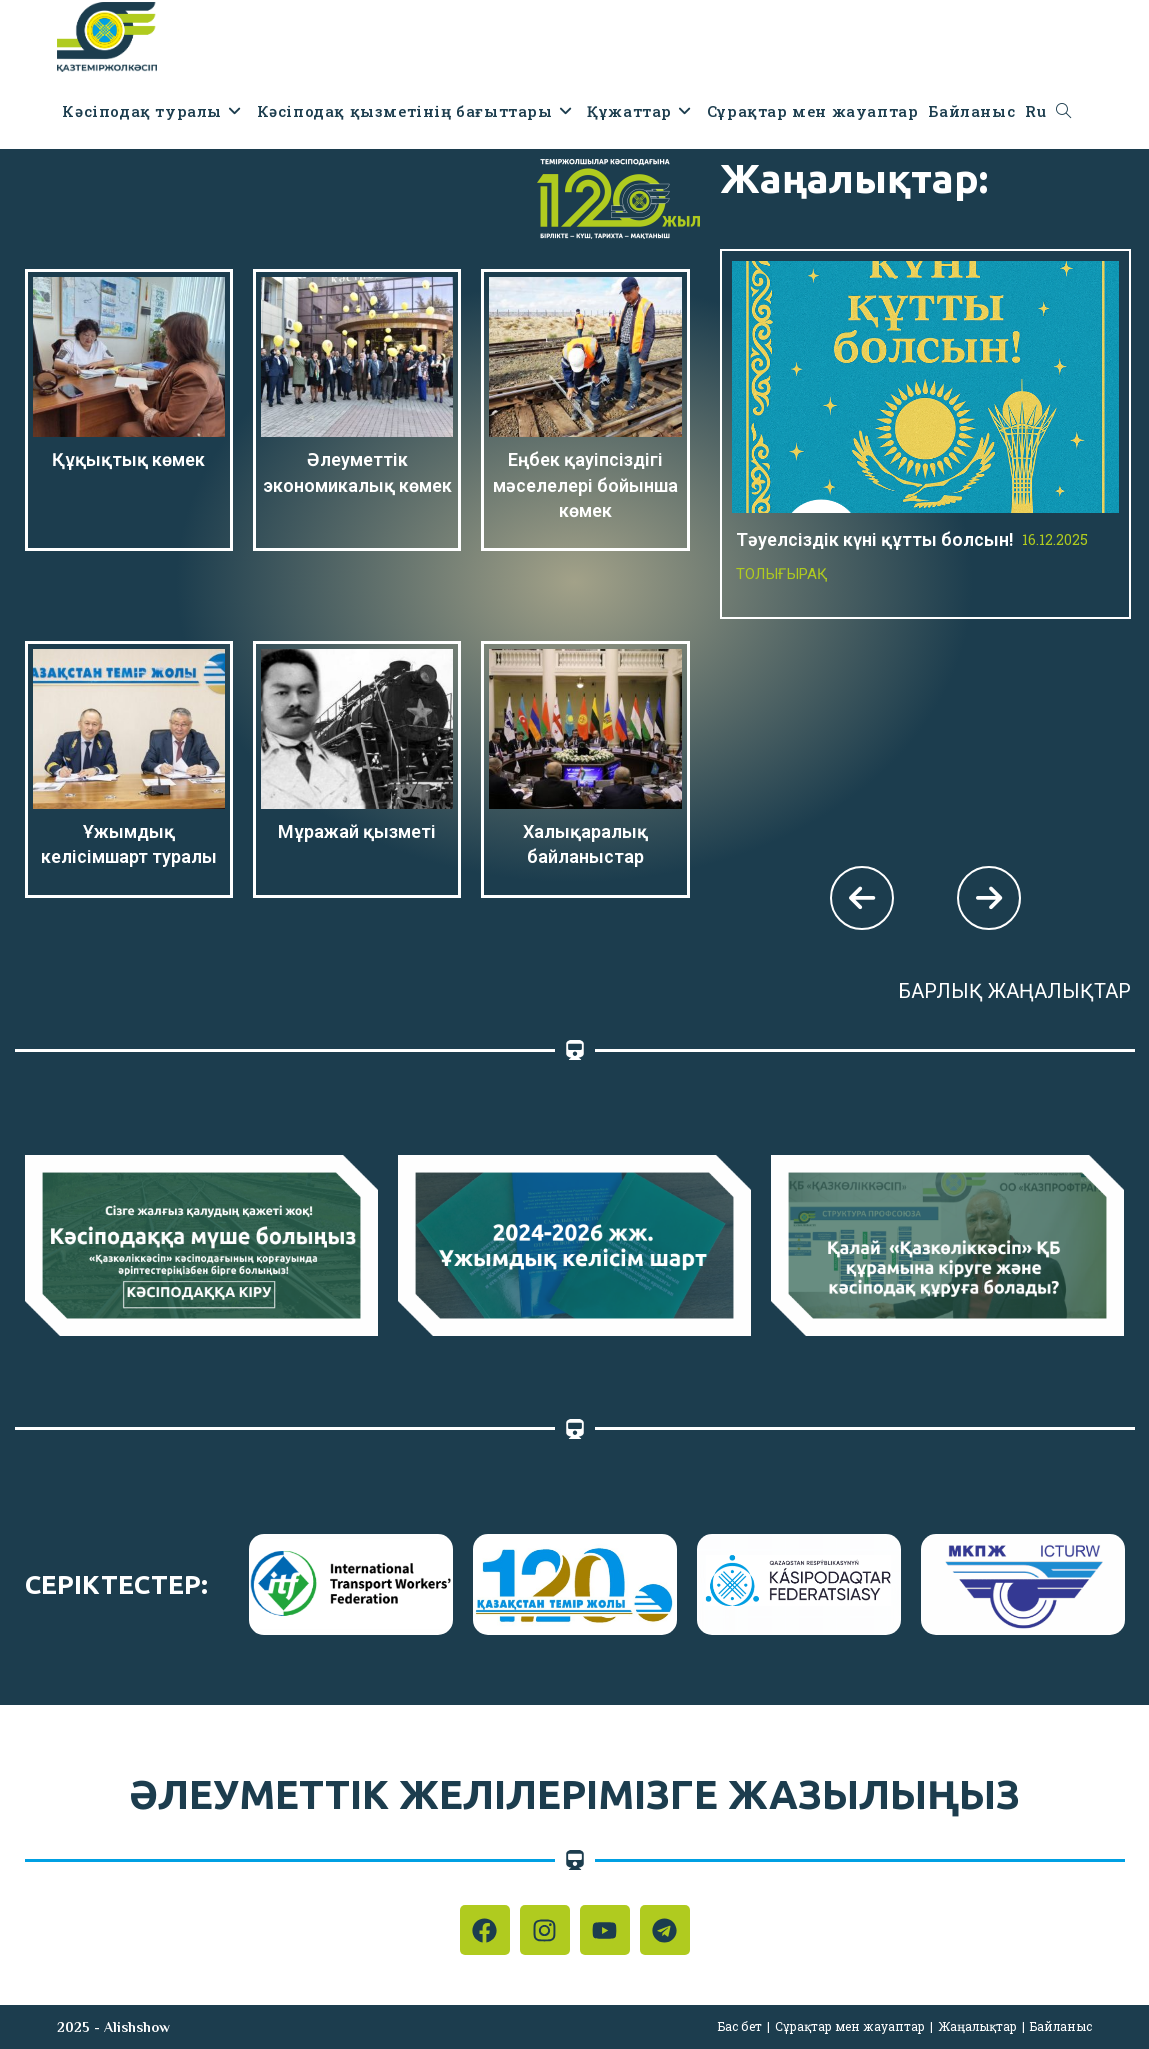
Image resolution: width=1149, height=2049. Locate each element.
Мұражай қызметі (357, 831)
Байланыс (1061, 2026)
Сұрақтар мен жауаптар (850, 2026)
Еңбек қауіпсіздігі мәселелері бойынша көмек (585, 484)
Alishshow (137, 2027)
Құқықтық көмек (128, 459)
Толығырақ (782, 574)
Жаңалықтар (977, 2026)
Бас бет (740, 2026)
